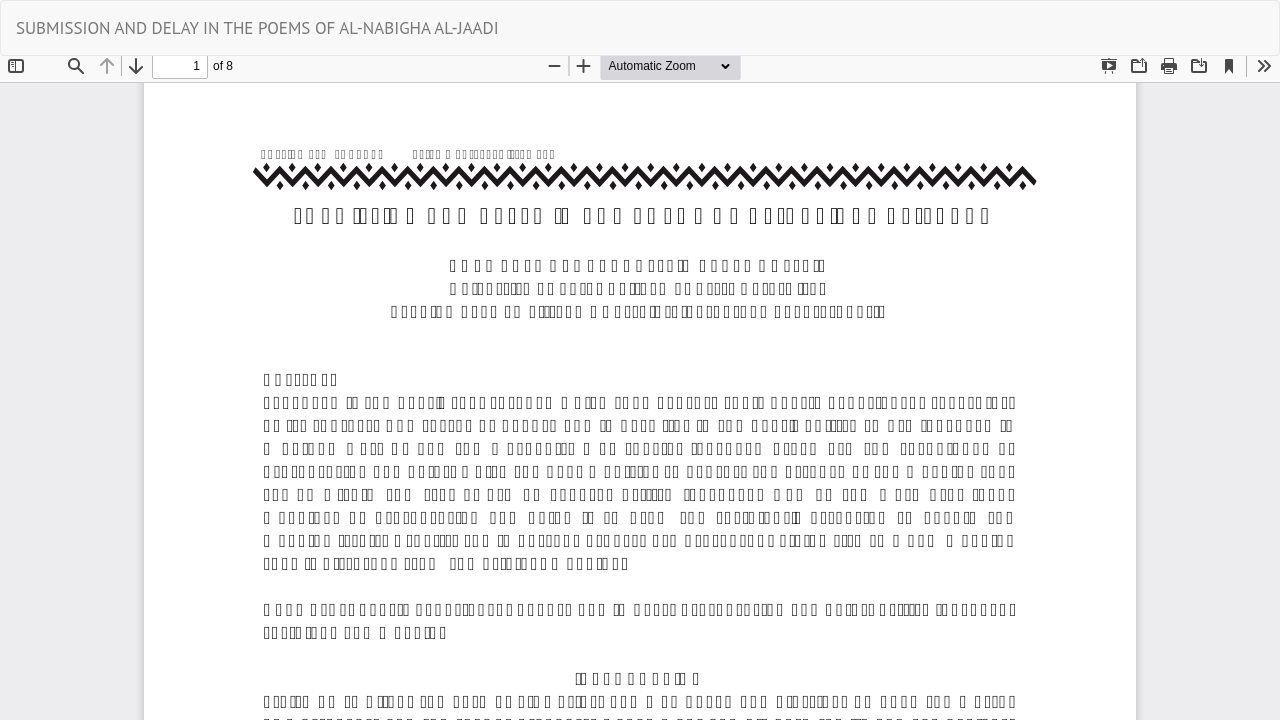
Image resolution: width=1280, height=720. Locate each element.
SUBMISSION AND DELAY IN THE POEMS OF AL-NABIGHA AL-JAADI (257, 28)
